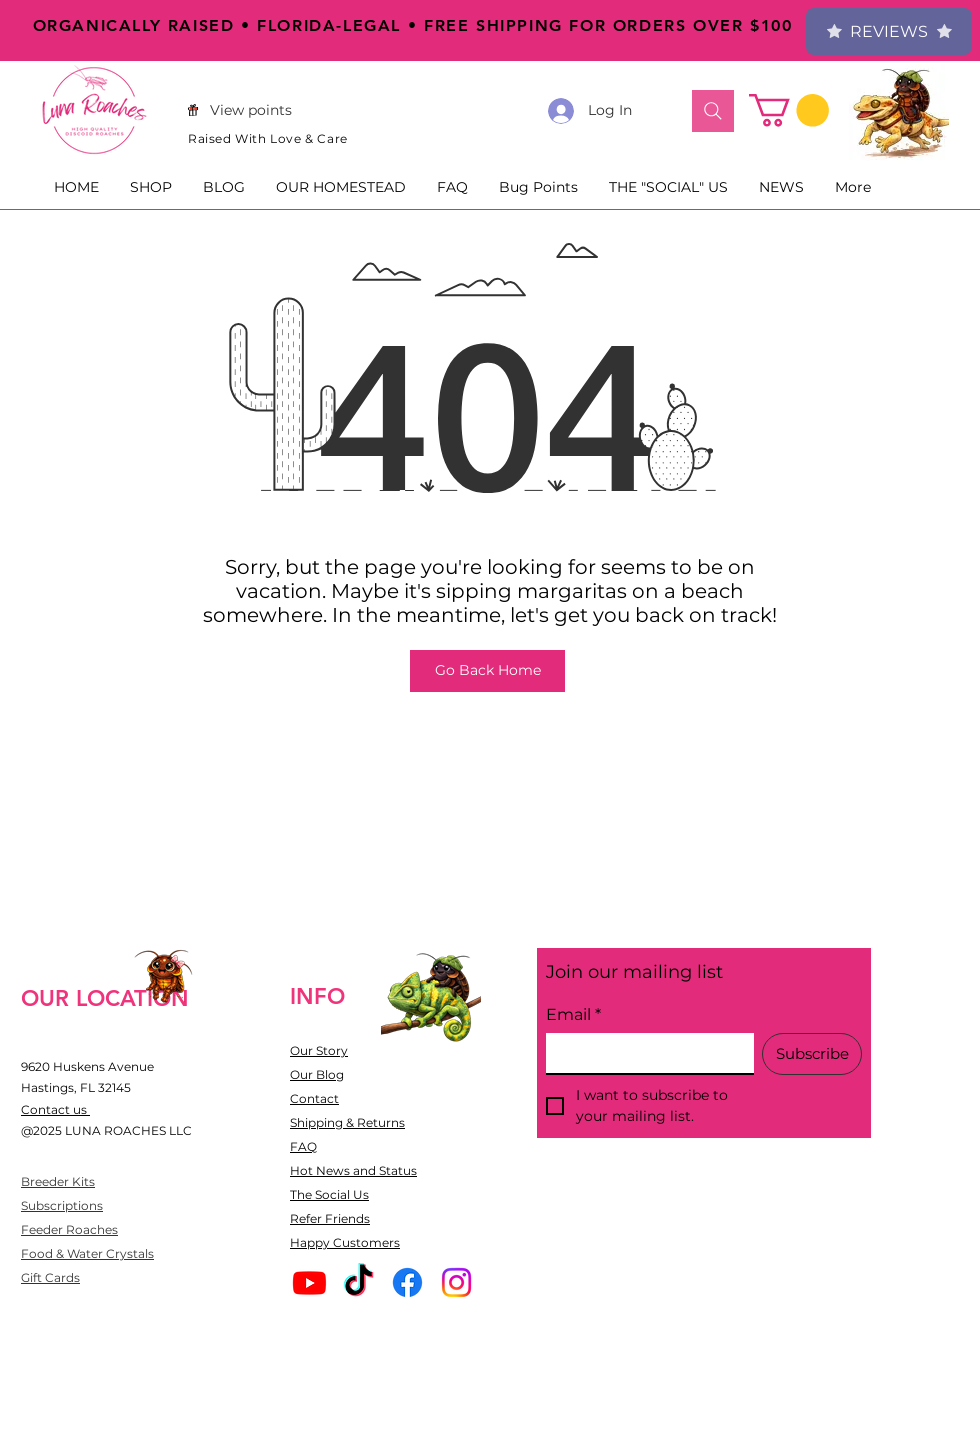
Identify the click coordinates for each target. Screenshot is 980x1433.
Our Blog (317, 1074)
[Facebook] (407, 1282)
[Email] (644, 1053)
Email (573, 1015)
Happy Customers (345, 1242)
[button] (789, 110)
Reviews (889, 31)
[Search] (713, 111)
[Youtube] (309, 1282)
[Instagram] (456, 1282)
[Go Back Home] (487, 671)
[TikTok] (358, 1282)
